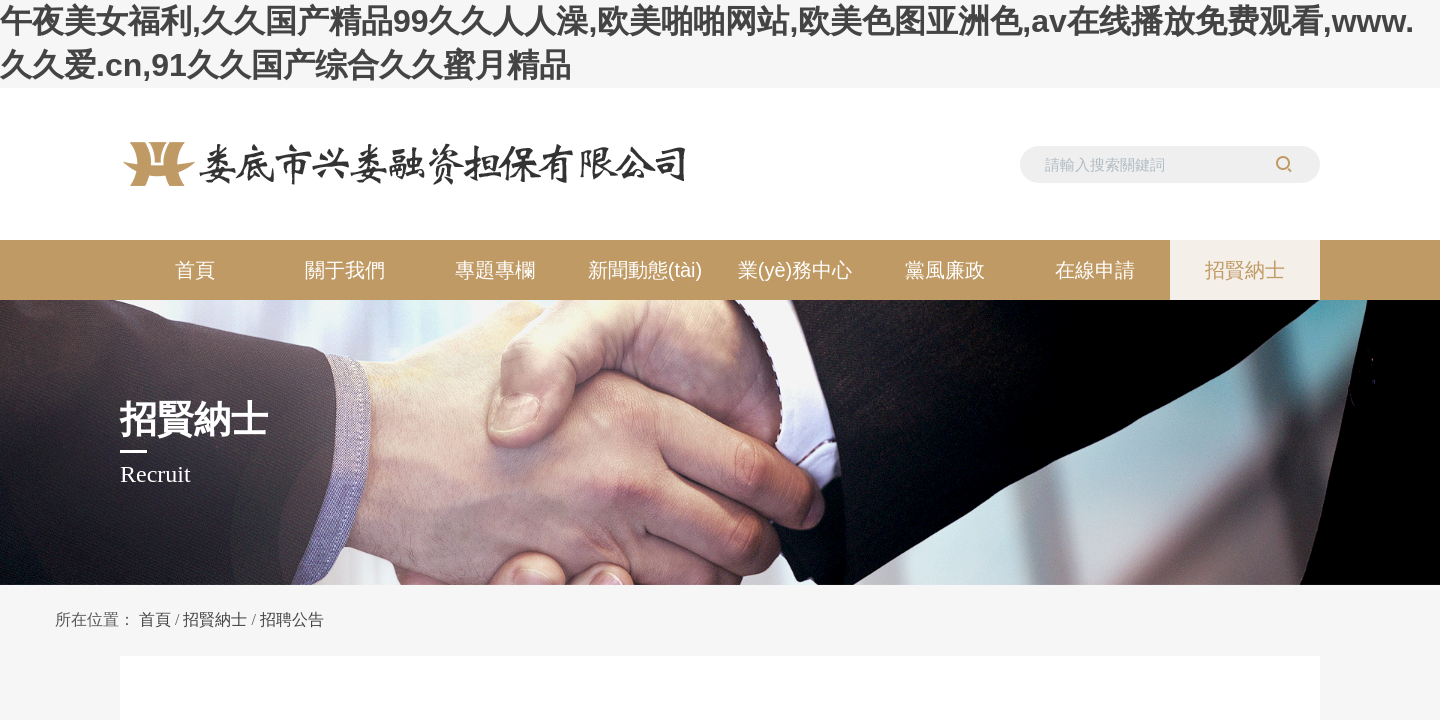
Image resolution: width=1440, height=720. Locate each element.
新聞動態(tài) (645, 270)
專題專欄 (495, 270)
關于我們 (345, 270)
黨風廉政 (945, 270)
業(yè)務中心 (795, 270)
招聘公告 (292, 619)
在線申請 (1095, 270)
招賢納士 (1245, 270)
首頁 (195, 270)
